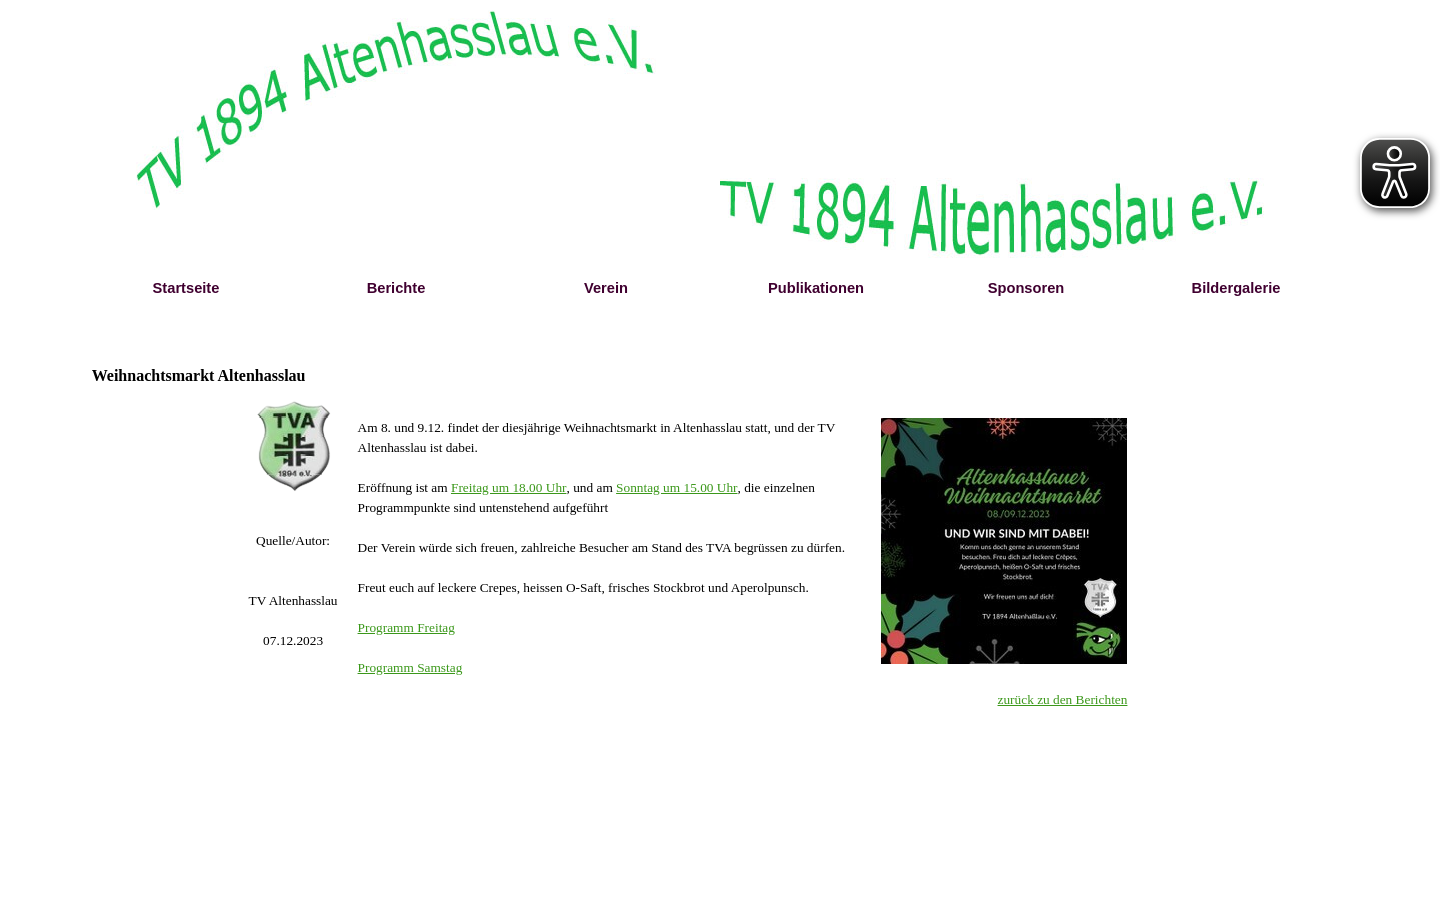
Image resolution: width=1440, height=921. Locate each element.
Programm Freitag (406, 627)
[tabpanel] (293, 591)
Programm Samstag (410, 667)
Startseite (186, 288)
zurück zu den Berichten (1063, 699)
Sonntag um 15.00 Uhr (676, 487)
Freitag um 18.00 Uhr (509, 487)
